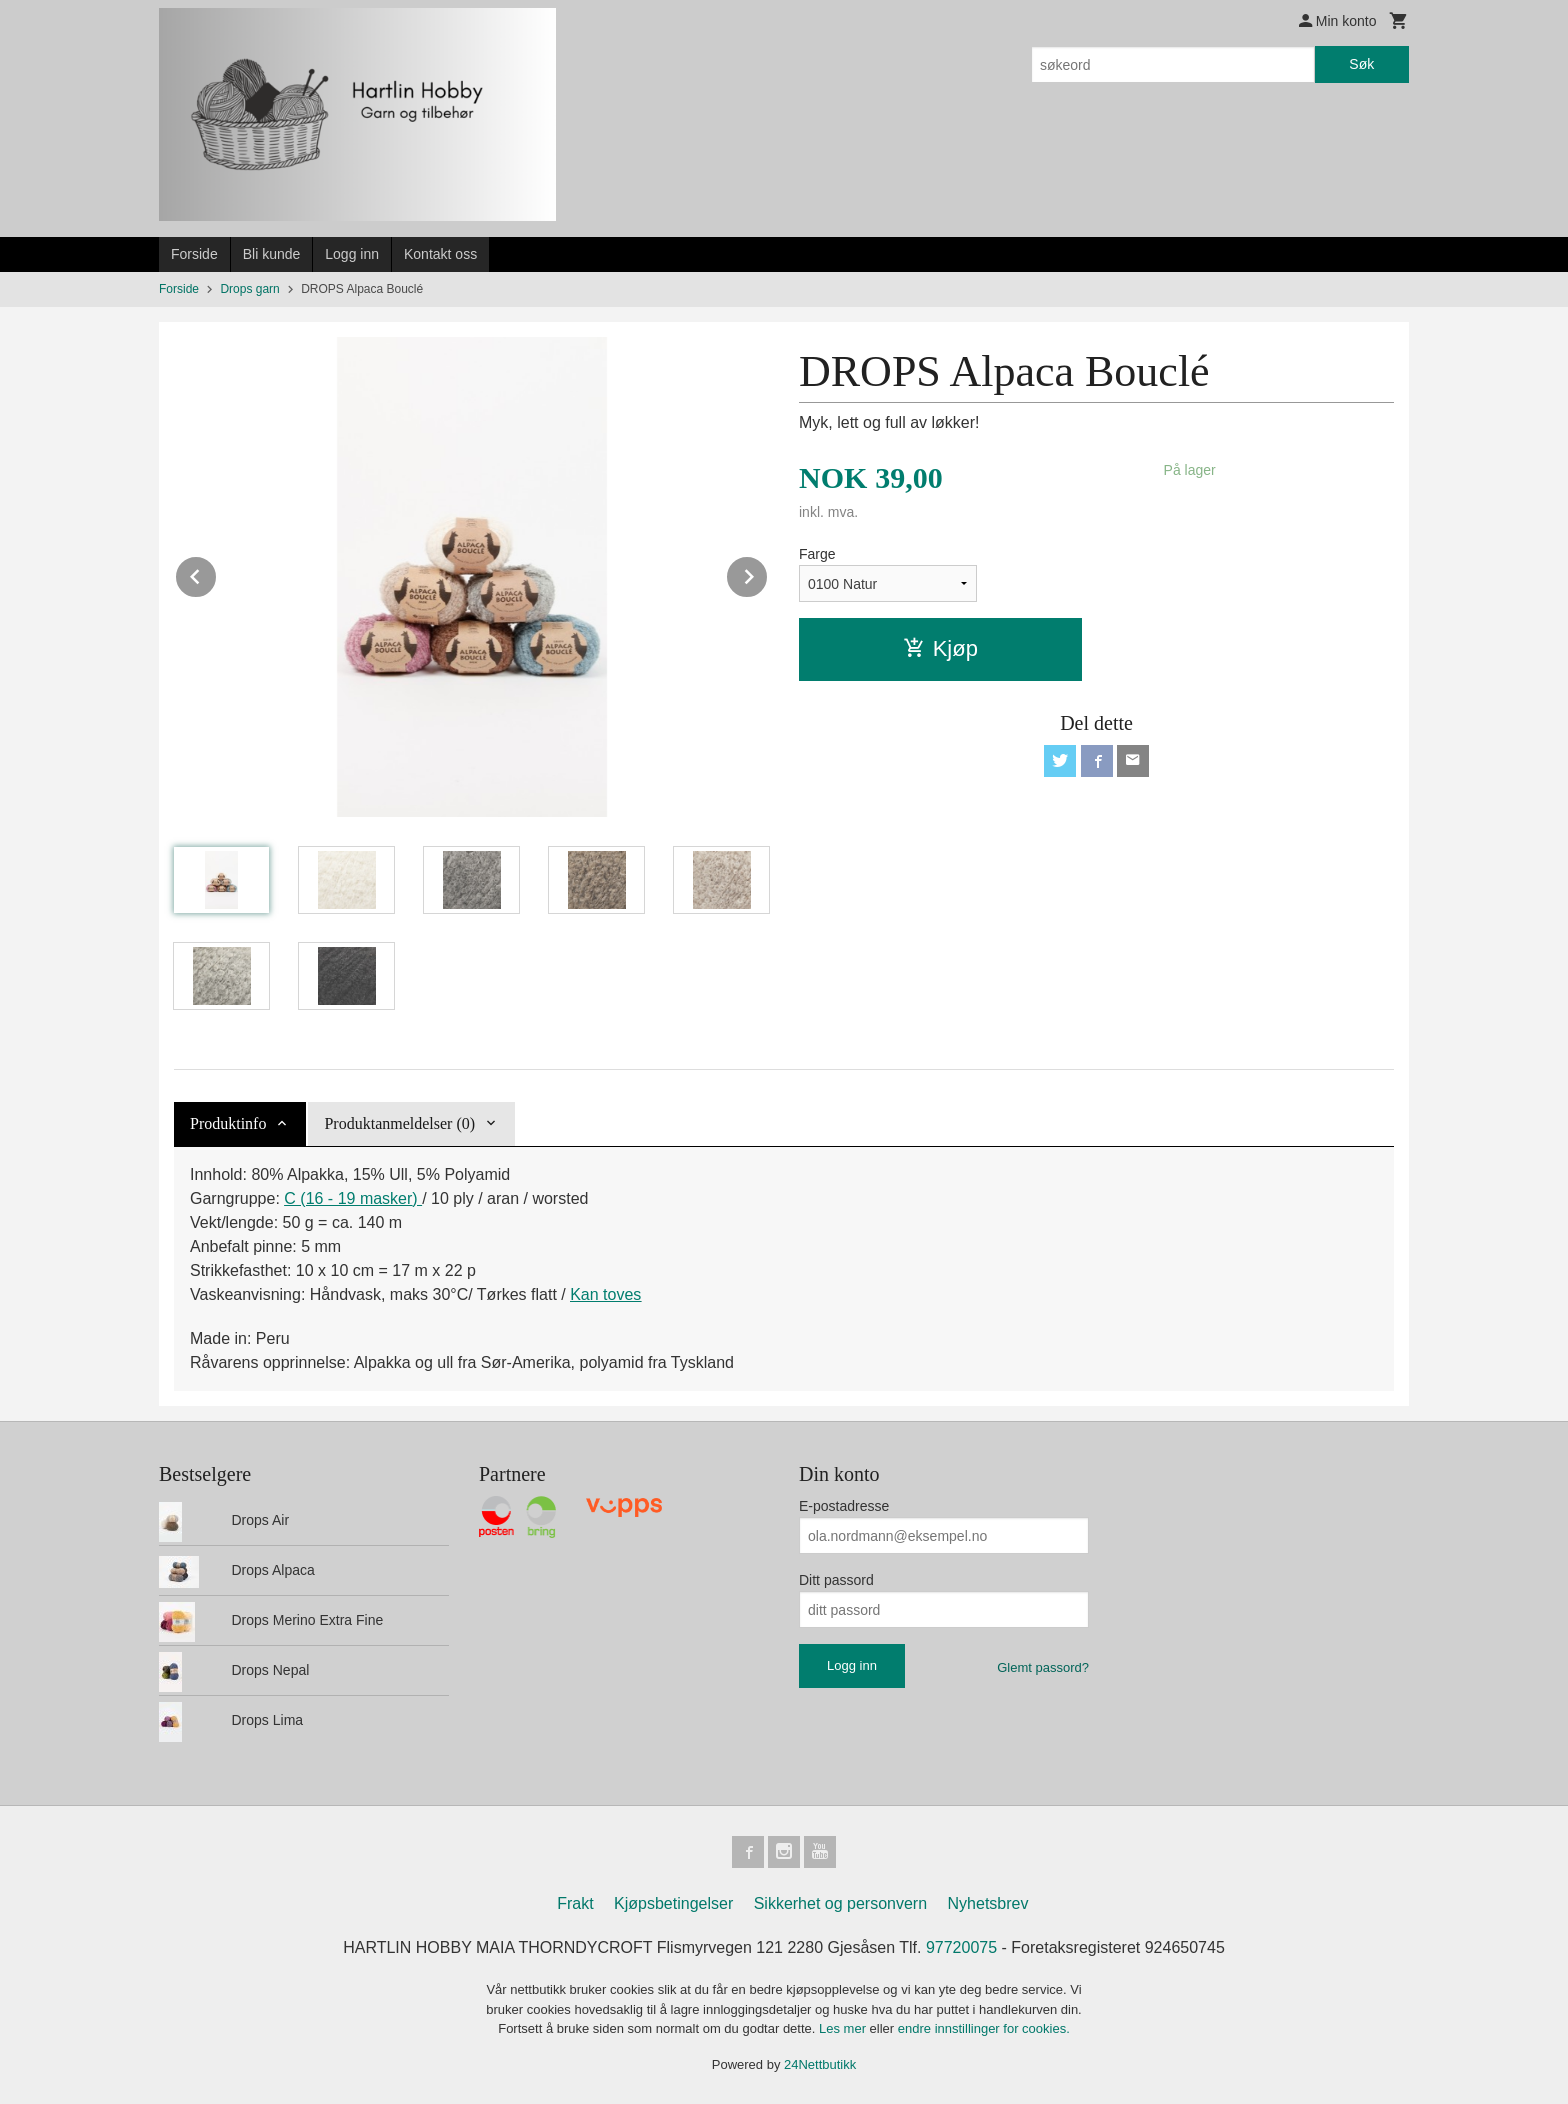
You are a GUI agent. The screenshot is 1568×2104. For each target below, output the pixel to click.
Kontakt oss (440, 254)
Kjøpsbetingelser (673, 1903)
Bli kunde (272, 254)
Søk (1361, 64)
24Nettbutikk (820, 2064)
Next (768, 573)
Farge (817, 554)
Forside (194, 254)
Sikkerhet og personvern (840, 1903)
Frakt (575, 1903)
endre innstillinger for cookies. (984, 2028)
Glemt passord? (1043, 1667)
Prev (217, 573)
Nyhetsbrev (988, 1903)
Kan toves (605, 1294)
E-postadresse (844, 1506)
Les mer (844, 2028)
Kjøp (940, 648)
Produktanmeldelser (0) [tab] (399, 1123)
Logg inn (352, 254)
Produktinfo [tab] (228, 1123)
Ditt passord (836, 1580)
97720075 (961, 1947)
